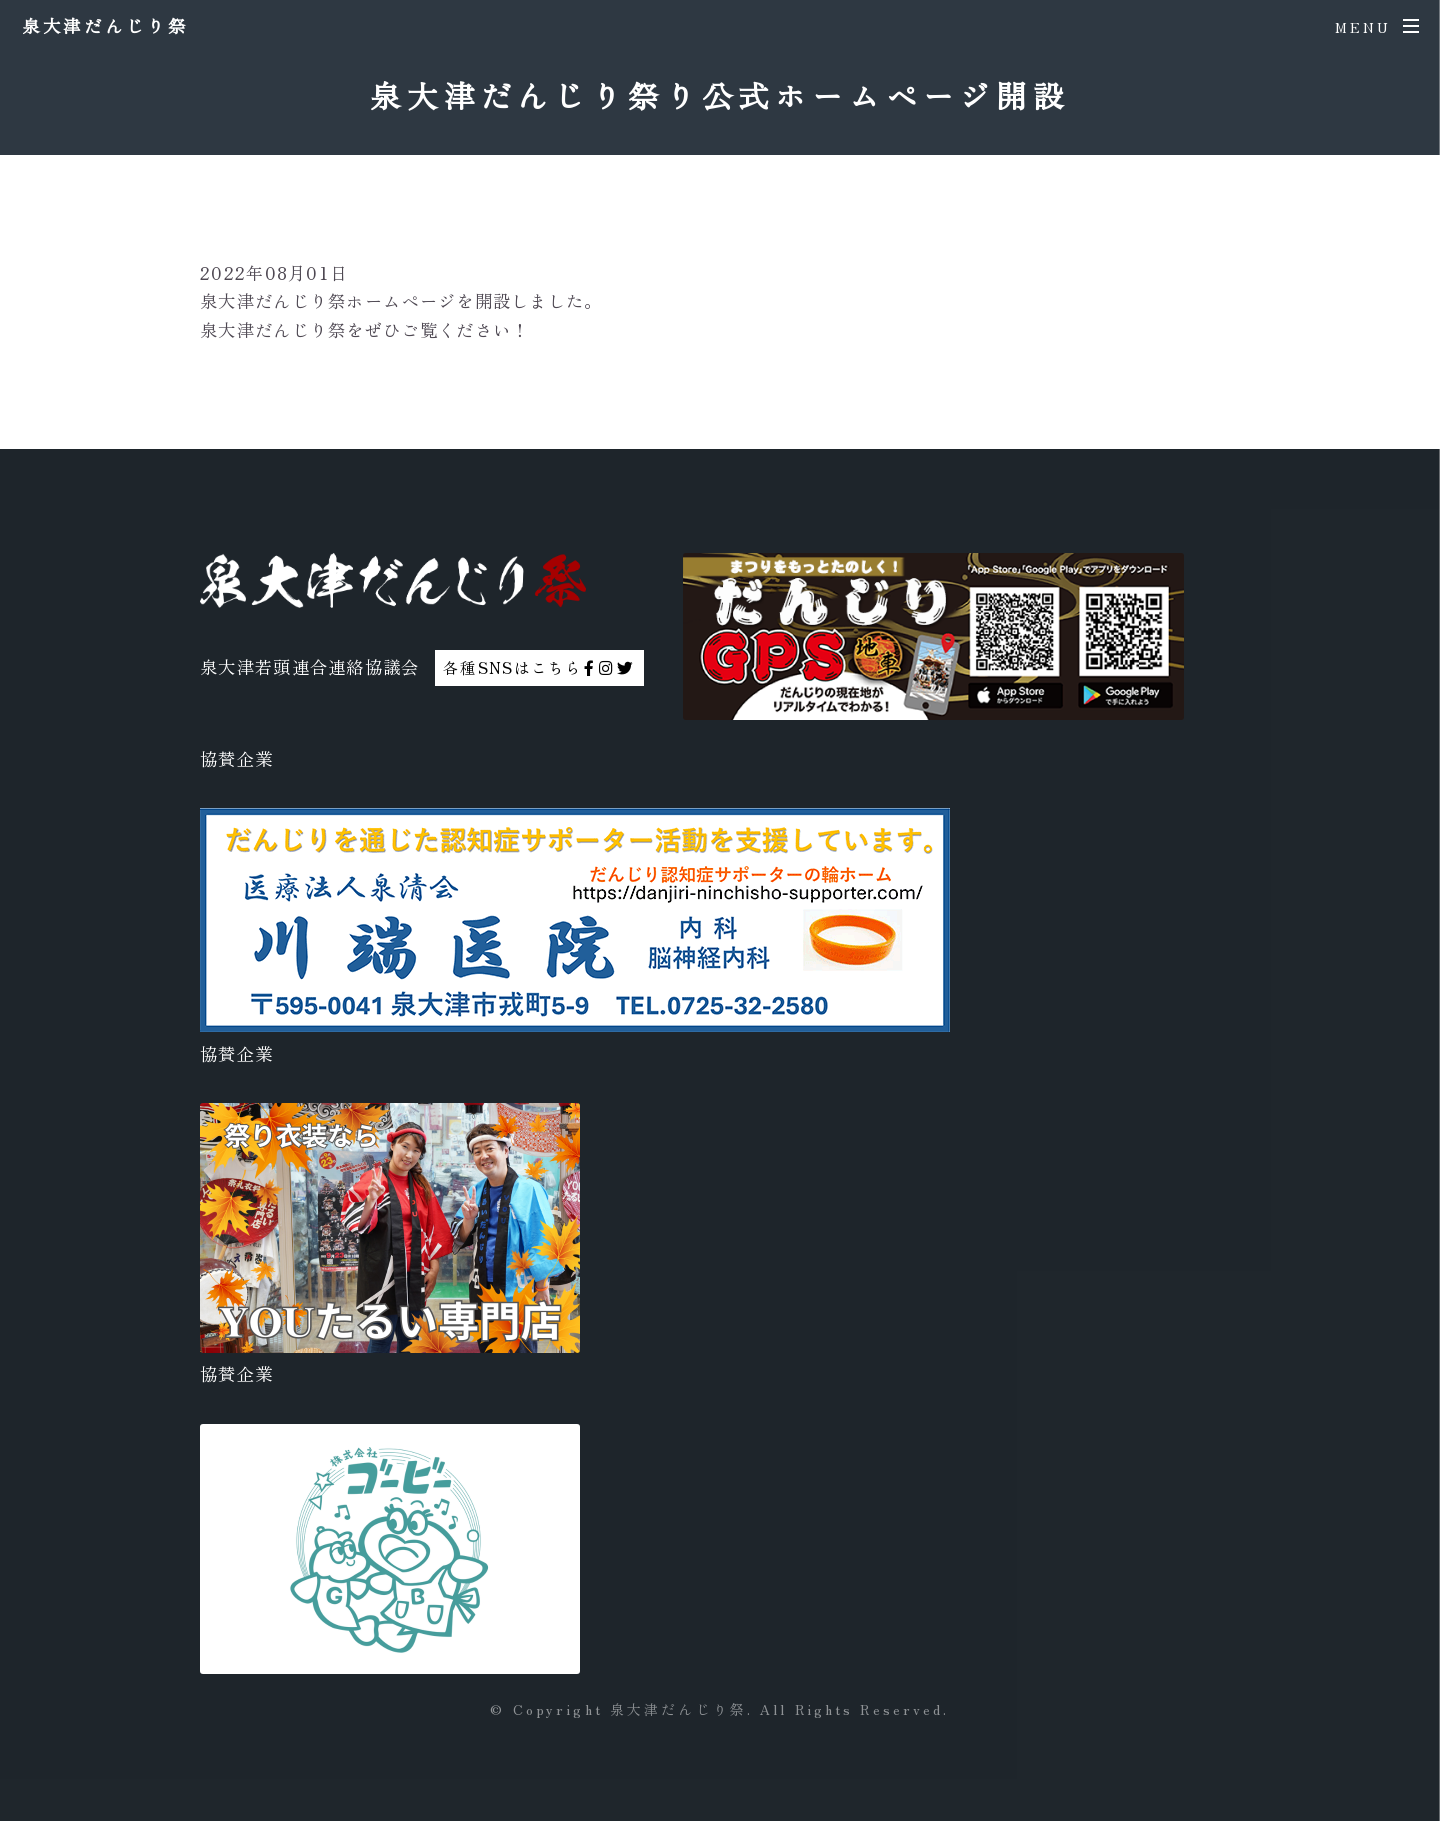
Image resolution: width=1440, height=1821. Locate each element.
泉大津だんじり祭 (105, 25)
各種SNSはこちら (538, 667)
